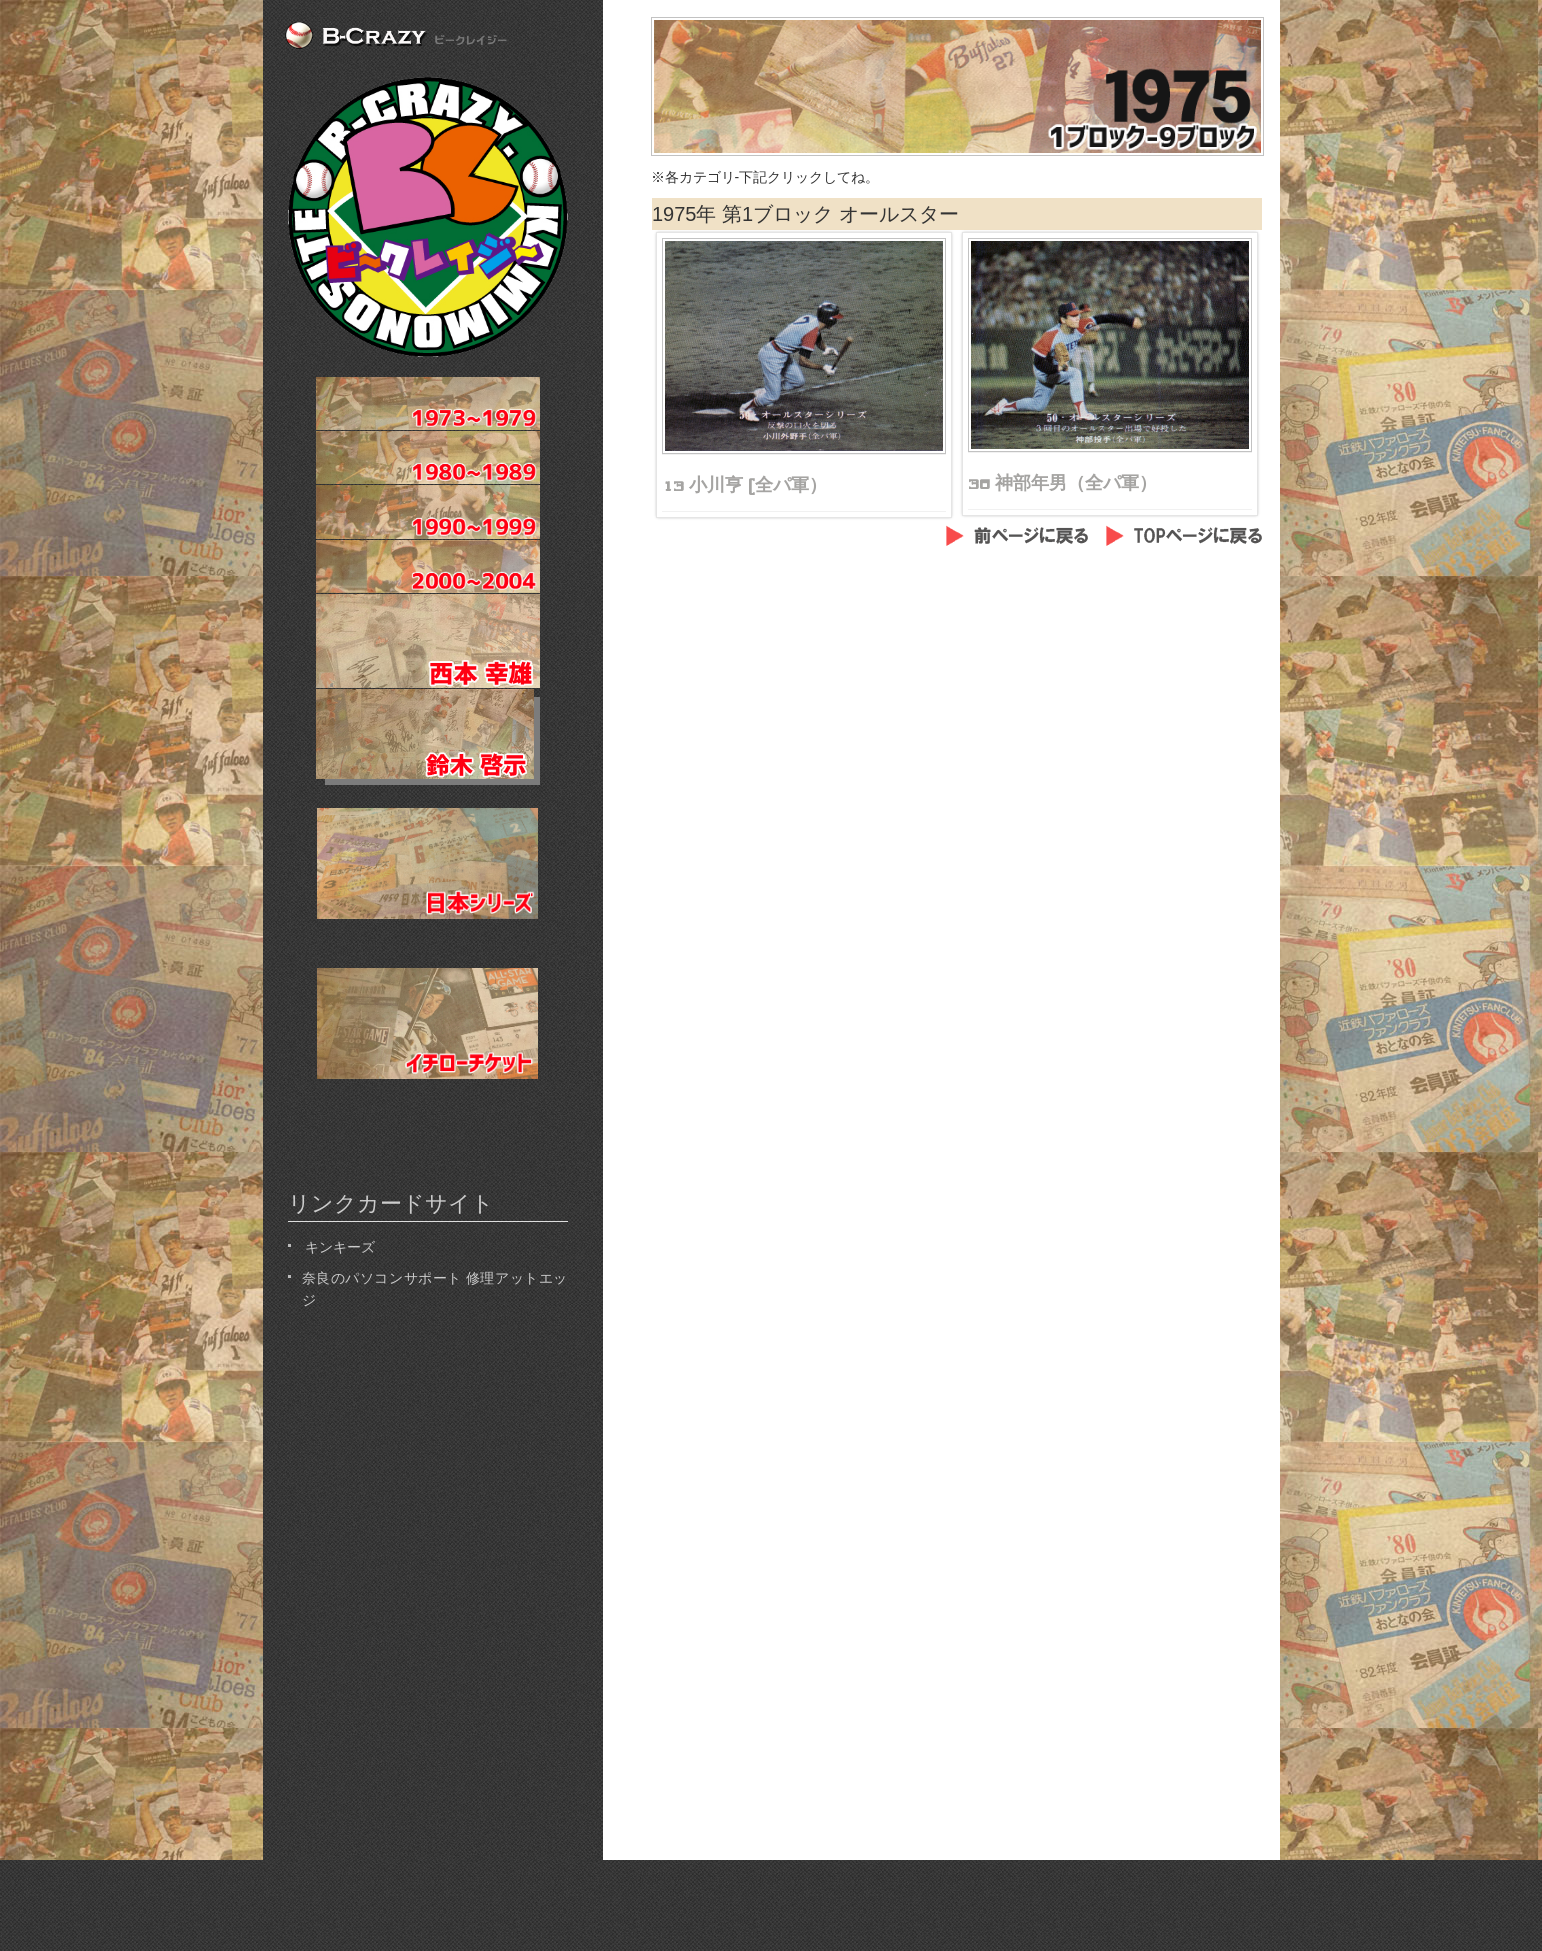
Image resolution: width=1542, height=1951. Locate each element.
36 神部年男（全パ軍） (1062, 483)
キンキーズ (338, 1245)
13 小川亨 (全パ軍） (744, 485)
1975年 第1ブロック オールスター (805, 214)
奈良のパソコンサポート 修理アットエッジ (435, 1287)
